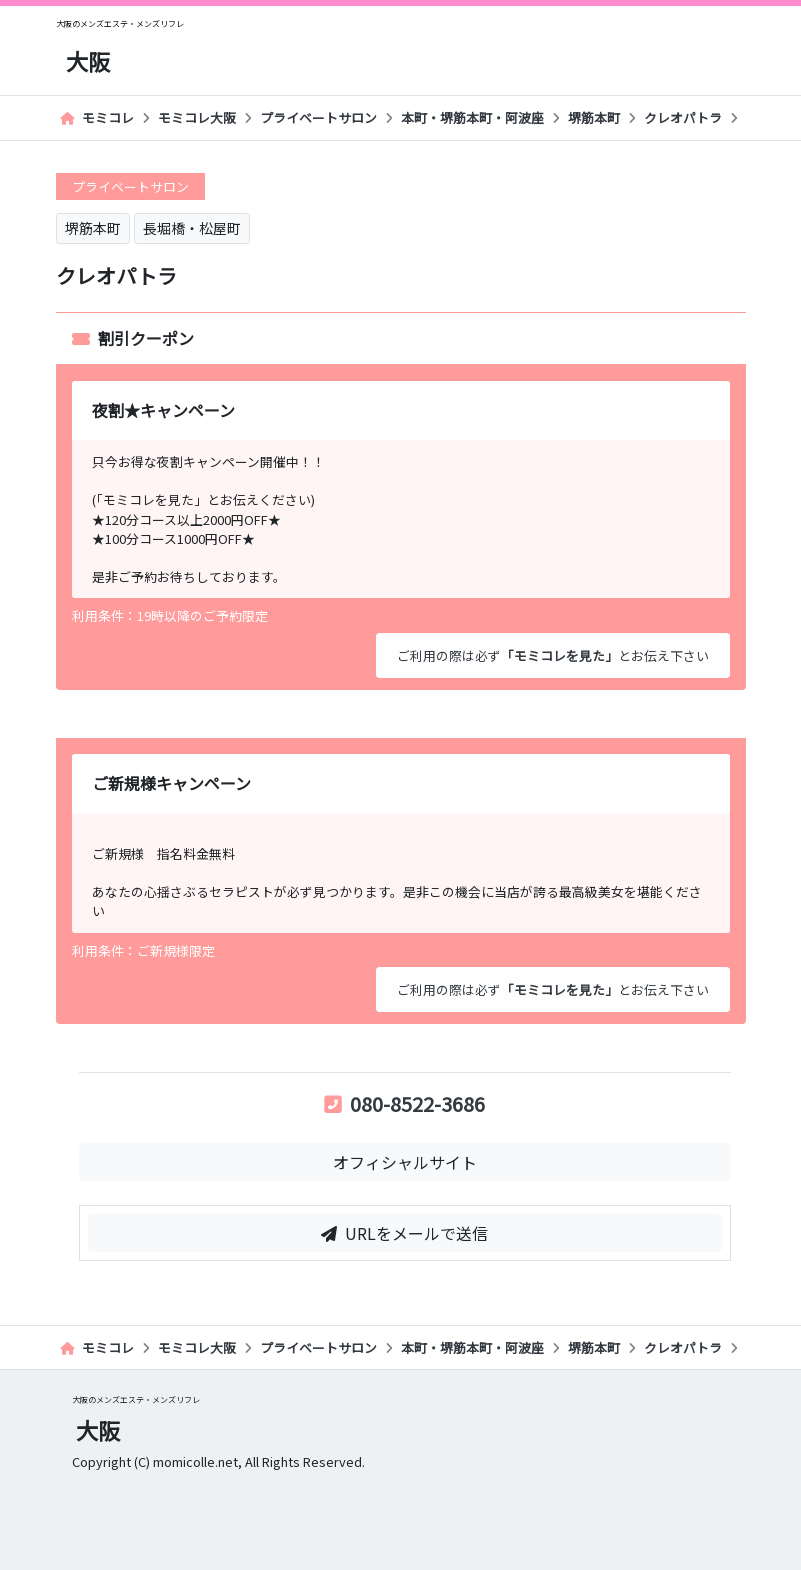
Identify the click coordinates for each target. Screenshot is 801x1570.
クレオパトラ (683, 117)
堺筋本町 (594, 117)
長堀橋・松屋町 (192, 228)
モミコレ (97, 117)
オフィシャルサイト (405, 1162)
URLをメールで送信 (404, 1233)
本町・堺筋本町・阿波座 (472, 117)
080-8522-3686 (404, 1103)
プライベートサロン (318, 117)
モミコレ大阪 (197, 117)
